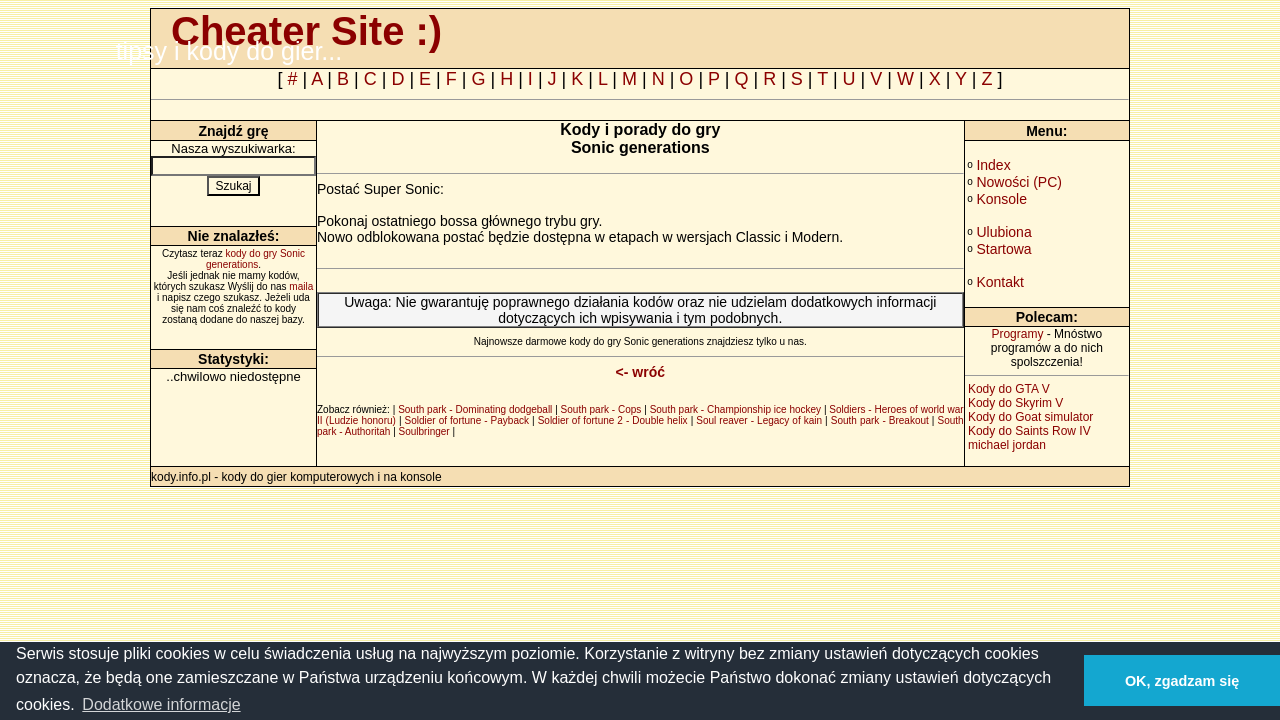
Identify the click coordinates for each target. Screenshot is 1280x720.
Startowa (1003, 249)
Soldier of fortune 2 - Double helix (613, 420)
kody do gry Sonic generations (255, 259)
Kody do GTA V (1009, 389)
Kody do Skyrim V (1015, 403)
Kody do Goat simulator (1030, 417)
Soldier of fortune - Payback (467, 420)
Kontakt (999, 282)
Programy (1017, 334)
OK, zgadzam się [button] (1182, 681)
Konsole (1001, 199)
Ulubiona (1003, 232)
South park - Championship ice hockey (735, 409)
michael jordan (1007, 445)
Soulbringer (424, 431)
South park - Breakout (880, 420)
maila (301, 286)
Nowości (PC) (1019, 182)
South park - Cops (601, 409)
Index (993, 165)
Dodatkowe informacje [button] (161, 704)
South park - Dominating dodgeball (475, 409)
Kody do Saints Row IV (1029, 431)
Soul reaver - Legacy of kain (759, 420)
